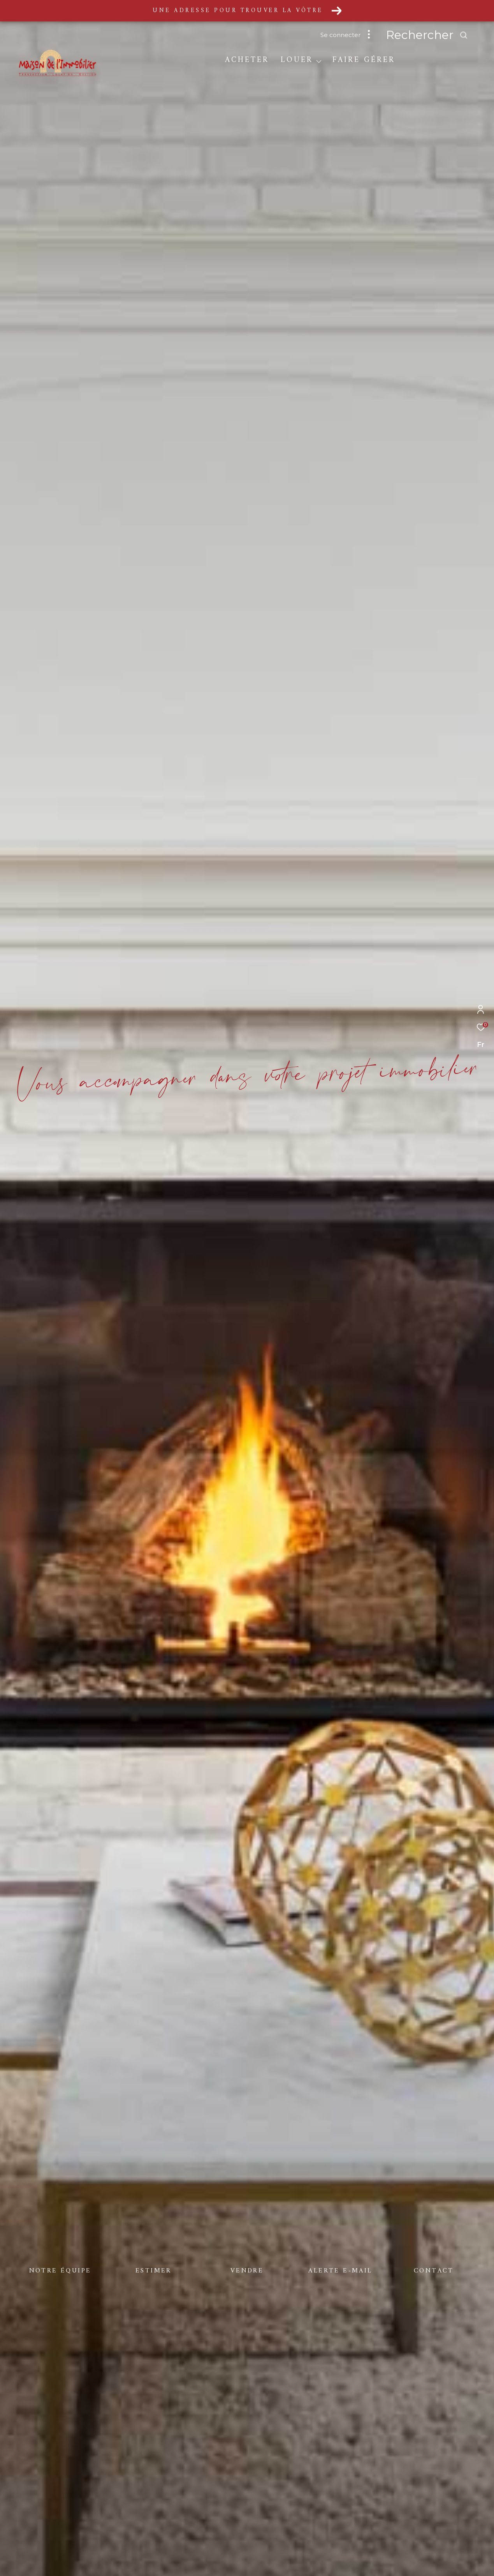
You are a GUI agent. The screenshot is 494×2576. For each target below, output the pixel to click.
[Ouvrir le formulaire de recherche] (444, 35)
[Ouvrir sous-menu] (318, 61)
